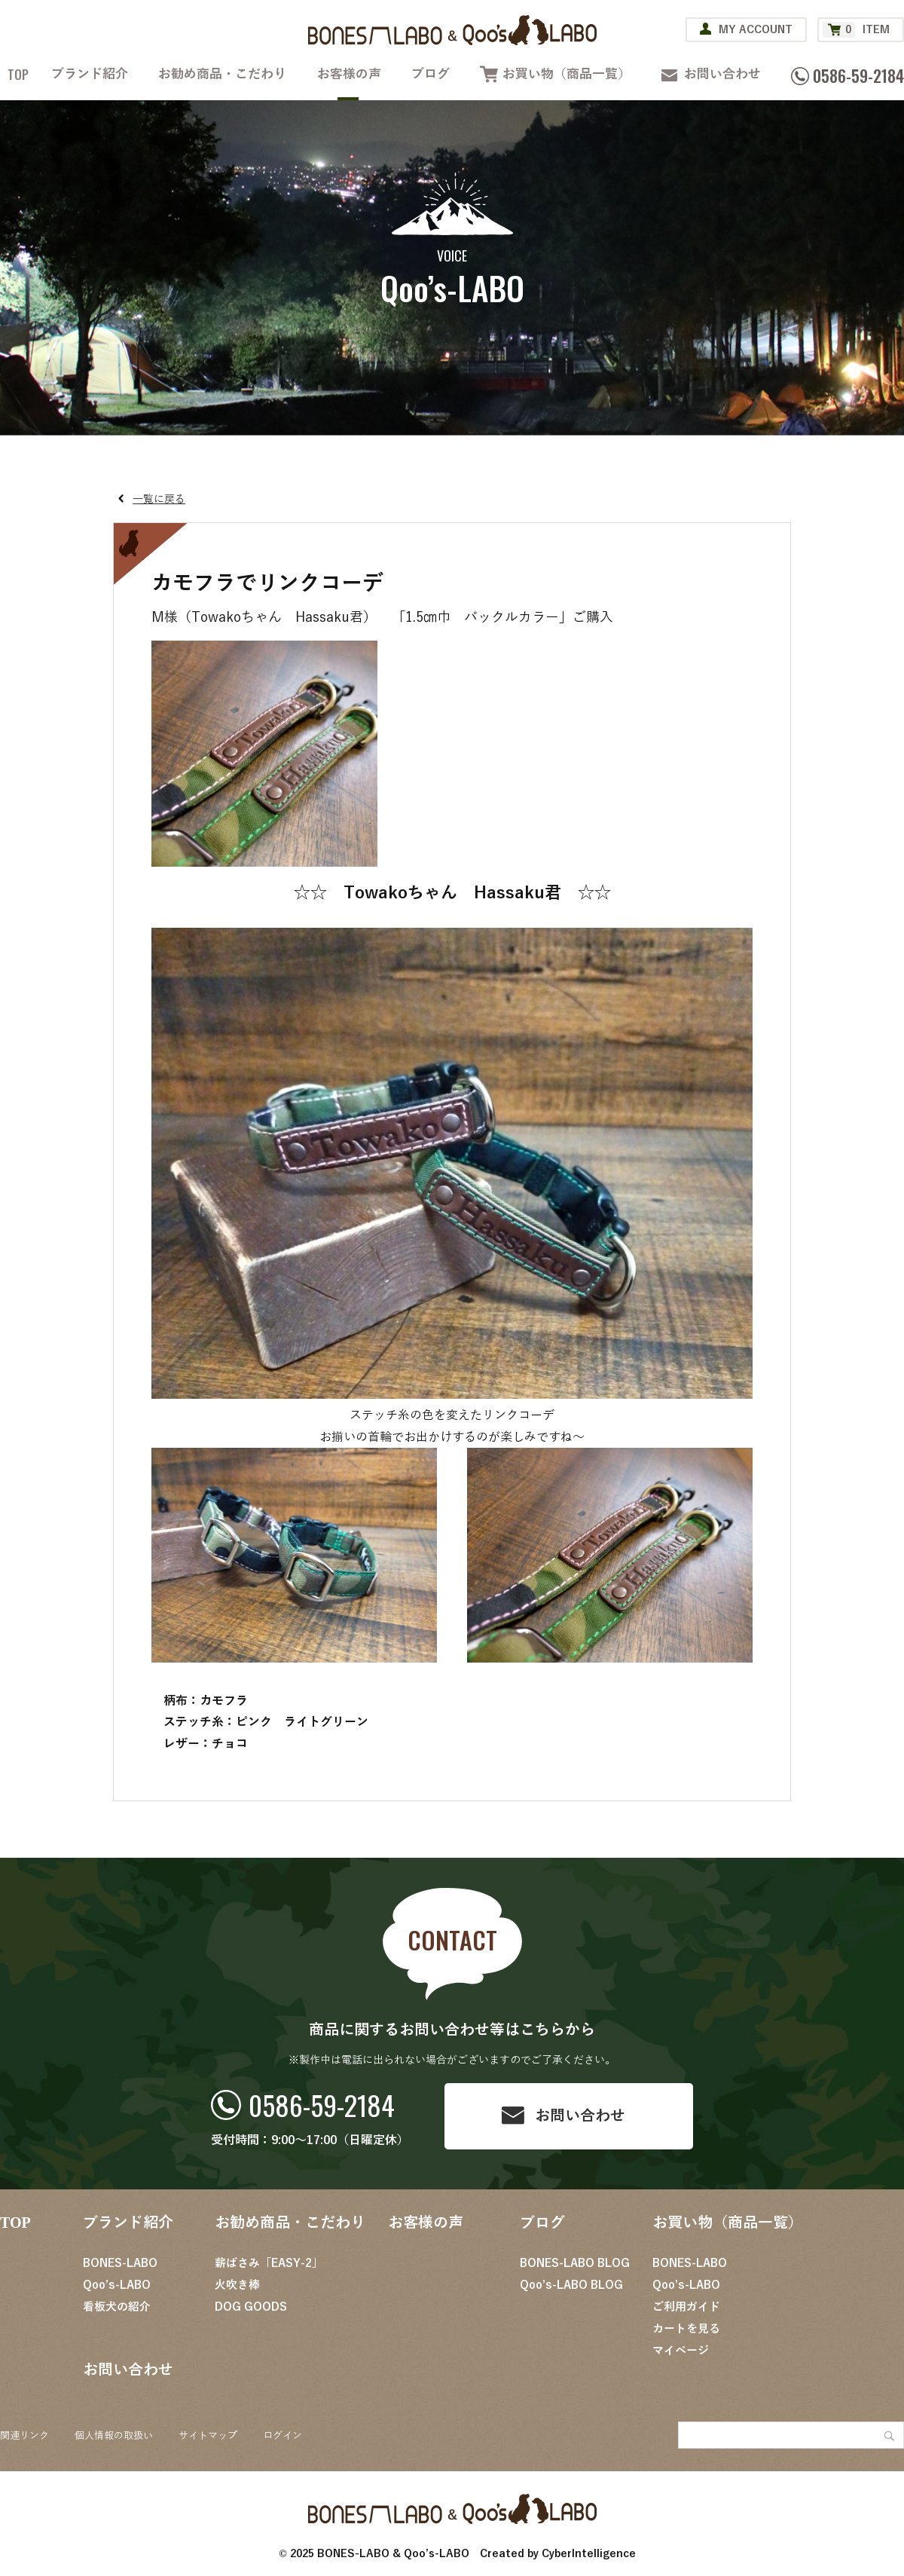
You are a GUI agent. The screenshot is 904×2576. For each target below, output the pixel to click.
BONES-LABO (120, 2263)
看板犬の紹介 (117, 2307)
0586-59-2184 (322, 2105)
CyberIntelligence (589, 2553)
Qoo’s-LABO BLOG (571, 2285)
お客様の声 (349, 74)
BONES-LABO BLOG (575, 2263)
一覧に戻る (159, 499)
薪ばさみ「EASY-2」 (269, 2263)
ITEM (856, 30)
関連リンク (24, 2436)
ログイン (282, 2436)
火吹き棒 (237, 2285)
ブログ (430, 74)
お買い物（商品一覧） (566, 74)
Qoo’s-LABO (117, 2285)
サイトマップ (208, 2436)
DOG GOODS (251, 2307)
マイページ (680, 2351)
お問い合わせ (722, 74)
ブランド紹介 (89, 74)
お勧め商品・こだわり (222, 74)
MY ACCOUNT (756, 29)
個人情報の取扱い (114, 2436)
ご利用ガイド (686, 2307)
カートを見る (686, 2329)
